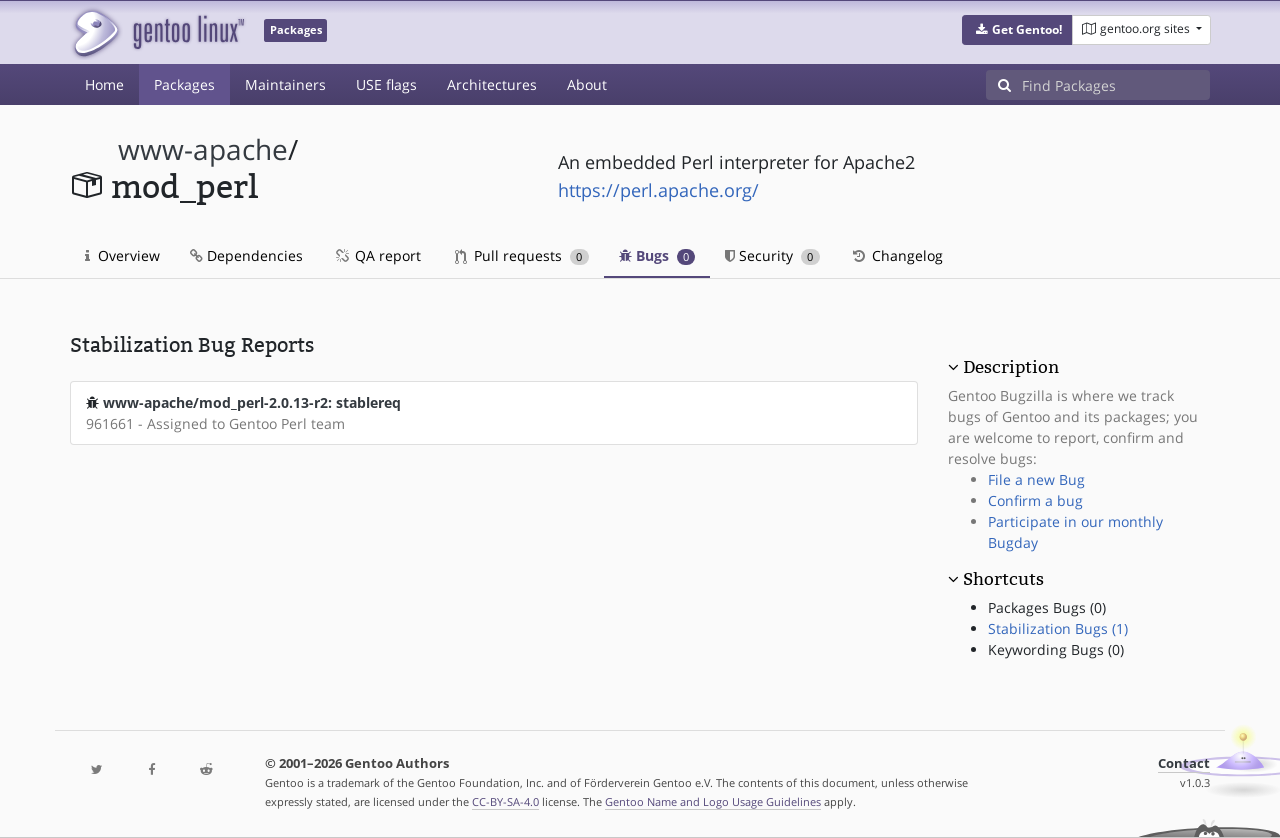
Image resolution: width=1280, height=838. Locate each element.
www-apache (203, 149)
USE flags (386, 84)
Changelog (896, 255)
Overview (122, 255)
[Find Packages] (1116, 85)
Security (772, 255)
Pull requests (522, 255)
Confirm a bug (1035, 500)
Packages (184, 84)
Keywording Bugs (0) (1056, 649)
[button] (1017, 30)
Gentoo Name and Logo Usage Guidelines (713, 801)
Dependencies (246, 255)
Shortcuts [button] (1003, 579)
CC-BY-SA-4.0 (505, 801)
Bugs (657, 255)
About (587, 84)
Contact (1184, 763)
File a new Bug (1036, 479)
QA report (377, 255)
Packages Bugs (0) (1047, 607)
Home (104, 84)
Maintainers (285, 84)
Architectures (492, 84)
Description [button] (1011, 367)
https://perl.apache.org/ (658, 190)
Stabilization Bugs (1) (1058, 628)
